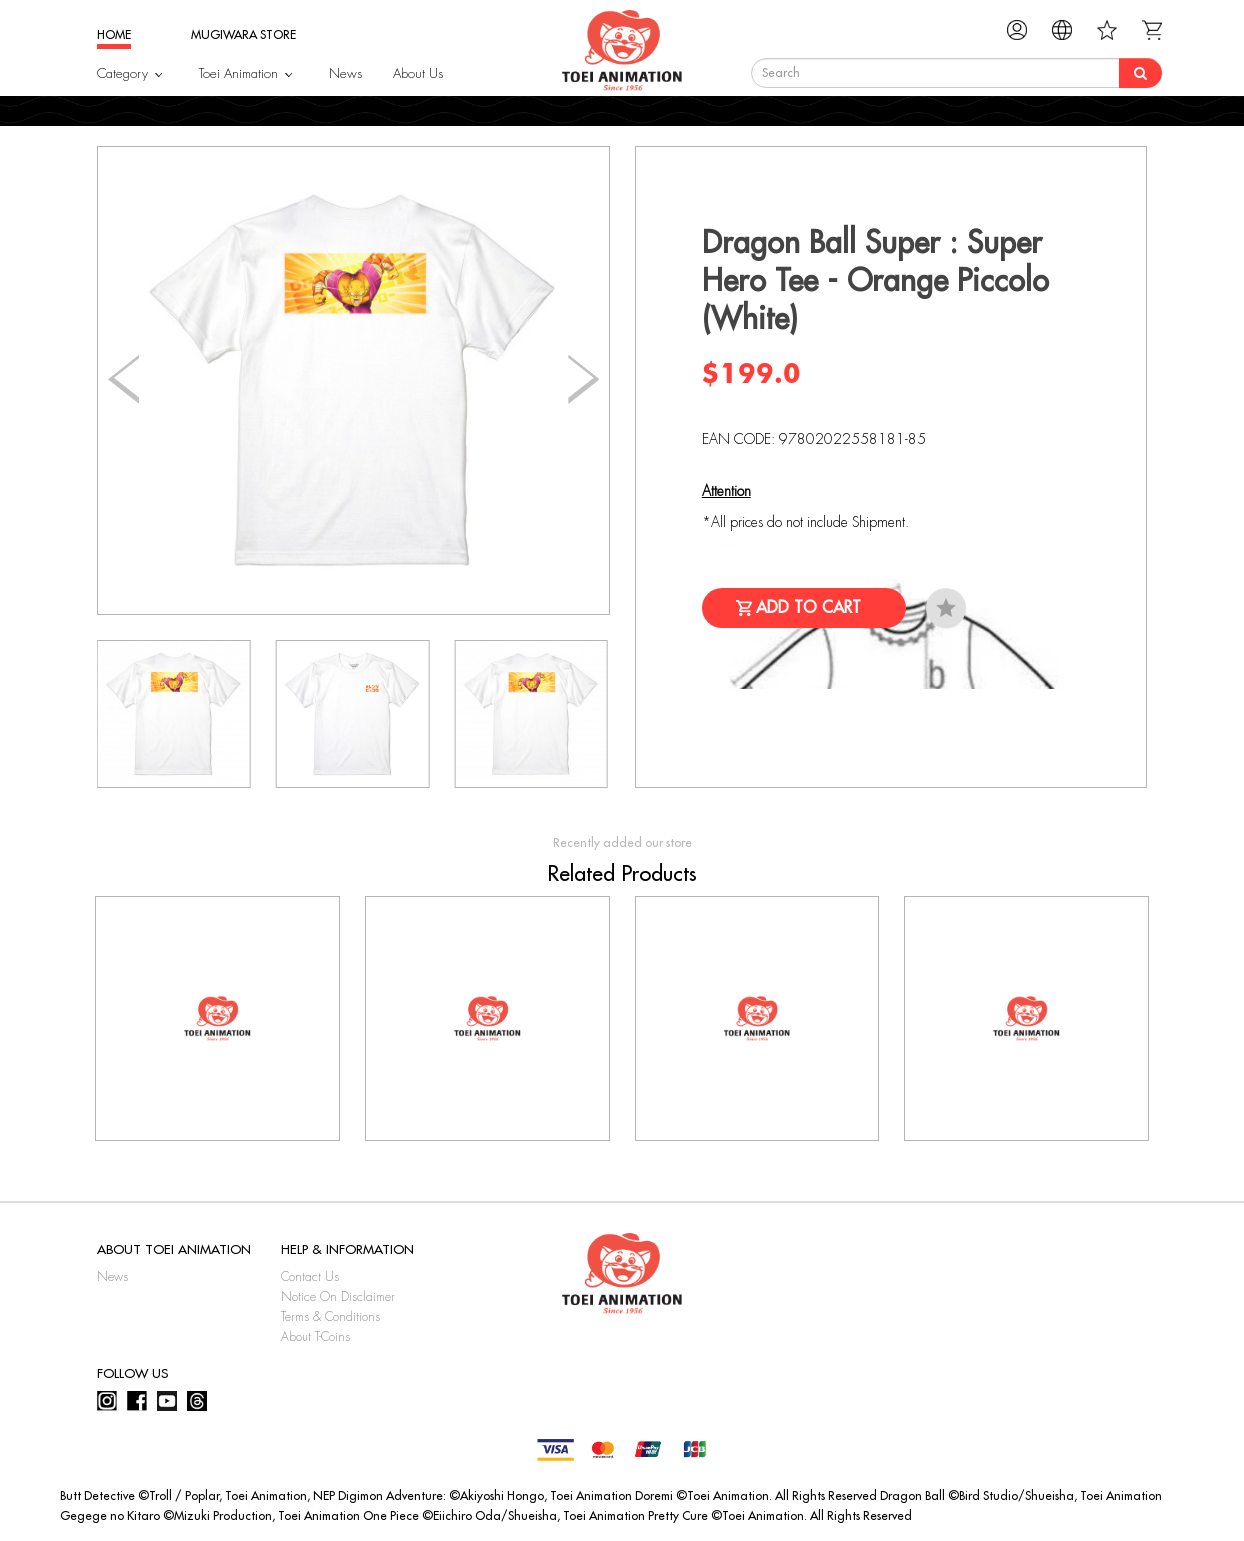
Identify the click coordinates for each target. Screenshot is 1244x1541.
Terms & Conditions (330, 1317)
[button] (583, 380)
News (345, 73)
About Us (418, 73)
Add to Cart (808, 608)
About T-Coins (315, 1337)
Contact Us (310, 1277)
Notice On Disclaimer (338, 1297)
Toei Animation (238, 73)
